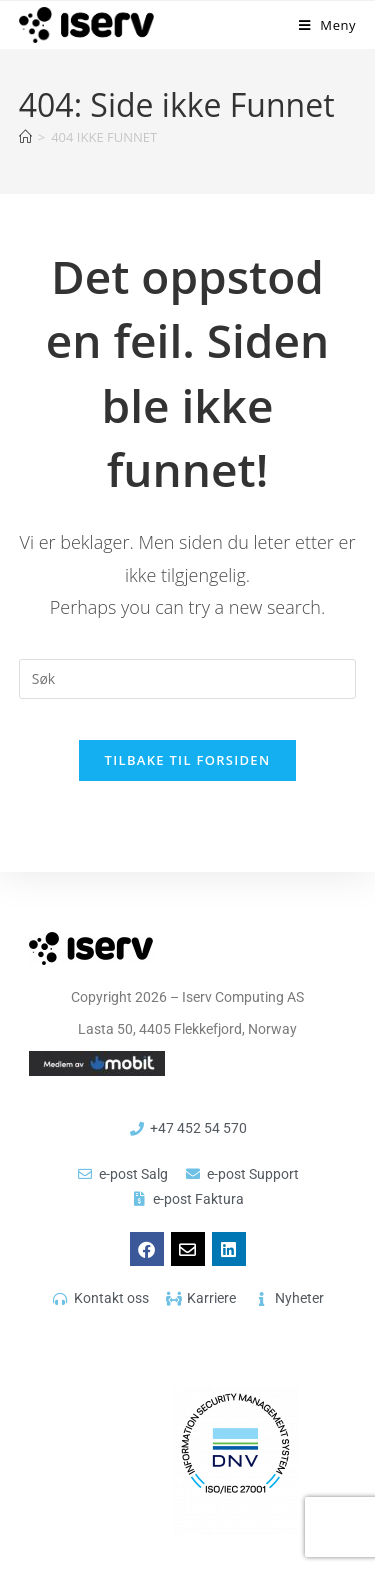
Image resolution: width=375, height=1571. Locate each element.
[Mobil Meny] (327, 25)
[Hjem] (25, 137)
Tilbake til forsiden (188, 760)
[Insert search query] (188, 679)
